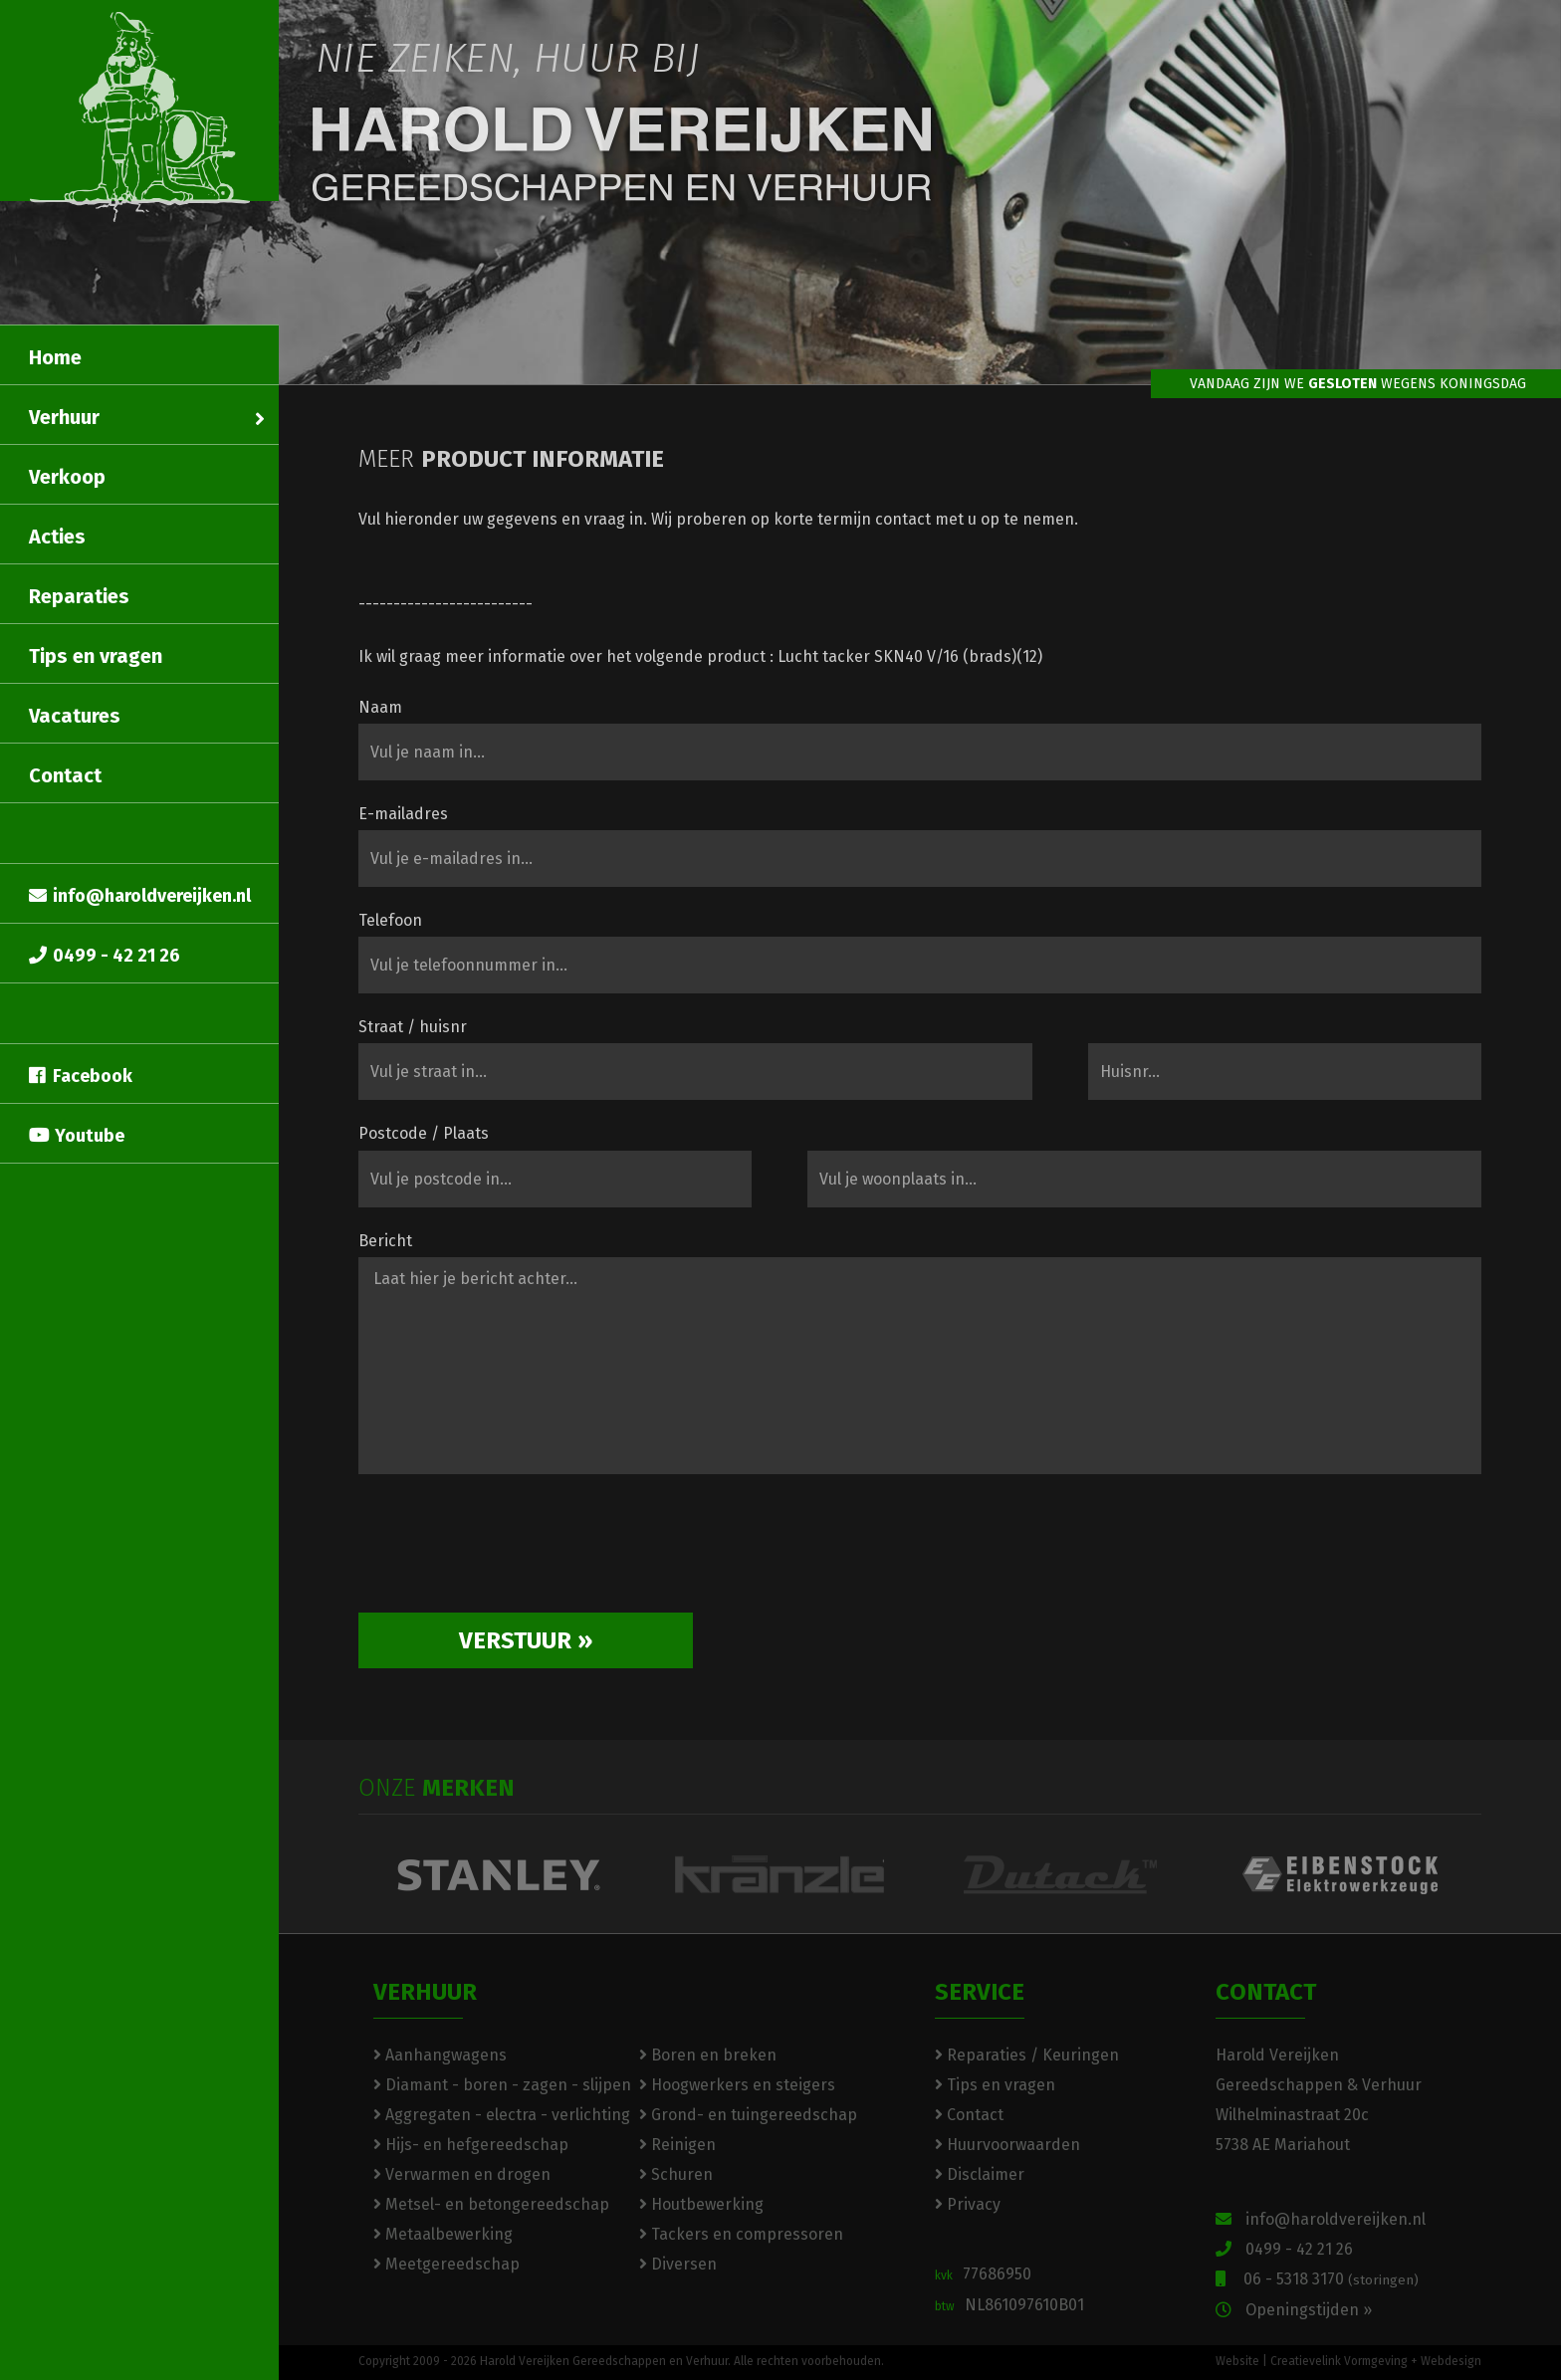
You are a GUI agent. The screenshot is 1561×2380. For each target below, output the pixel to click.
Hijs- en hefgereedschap (470, 2144)
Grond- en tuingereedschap (748, 2114)
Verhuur (147, 417)
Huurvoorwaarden (1007, 2144)
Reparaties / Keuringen (1027, 2055)
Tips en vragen (95, 656)
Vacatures (74, 716)
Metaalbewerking (443, 2234)
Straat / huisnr (412, 1026)
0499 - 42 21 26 (104, 956)
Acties (57, 536)
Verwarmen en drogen (462, 2174)
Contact (65, 775)
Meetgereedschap (446, 2264)
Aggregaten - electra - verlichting (501, 2114)
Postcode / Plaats (423, 1133)
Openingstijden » (1294, 2309)
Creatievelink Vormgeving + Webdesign (1375, 2361)
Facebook (80, 1076)
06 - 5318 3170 (1317, 2279)
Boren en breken (708, 2055)
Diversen (678, 2264)
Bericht (385, 1240)
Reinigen (677, 2144)
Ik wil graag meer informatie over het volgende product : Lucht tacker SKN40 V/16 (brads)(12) (700, 656)
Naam (380, 707)
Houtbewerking (701, 2204)
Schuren (676, 2174)
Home (55, 357)
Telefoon (390, 920)
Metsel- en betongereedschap (491, 2204)
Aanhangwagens (440, 2055)
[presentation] (509, 1551)
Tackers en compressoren (741, 2234)
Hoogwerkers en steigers (737, 2084)
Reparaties (79, 596)
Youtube (76, 1136)
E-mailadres (403, 813)
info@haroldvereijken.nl (140, 896)
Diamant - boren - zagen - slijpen (502, 2084)
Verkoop (67, 477)
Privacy (968, 2204)
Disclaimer (979, 2174)
